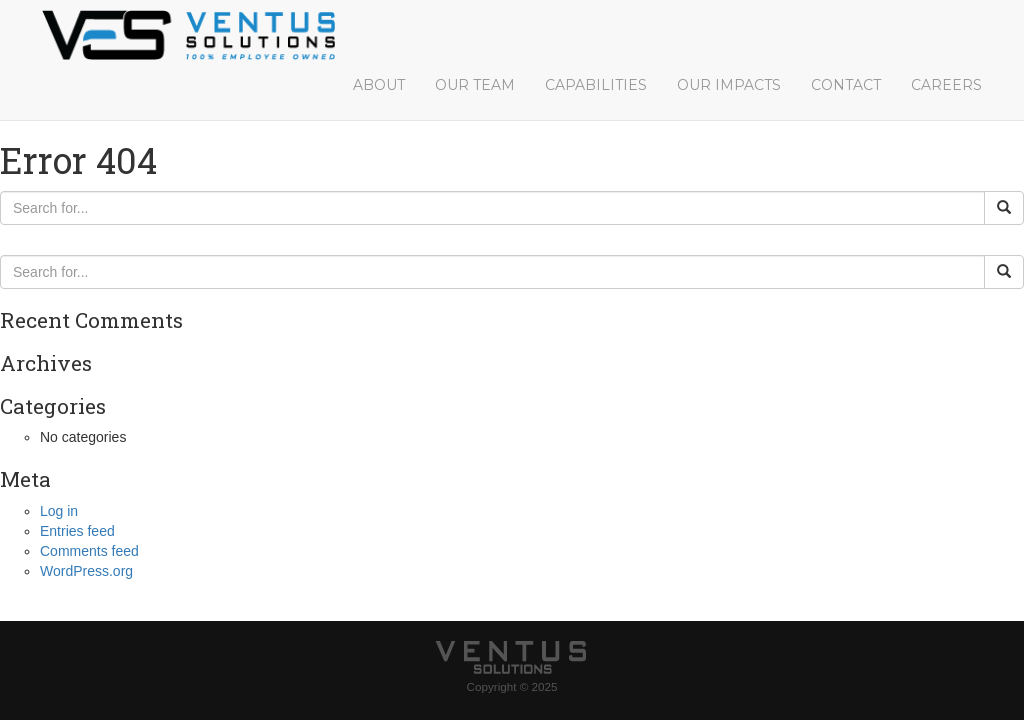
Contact (846, 85)
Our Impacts (729, 85)
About (379, 85)
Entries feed (77, 531)
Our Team (475, 85)
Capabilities (596, 85)
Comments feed (89, 551)
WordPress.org (86, 571)
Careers (946, 85)
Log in (59, 511)
